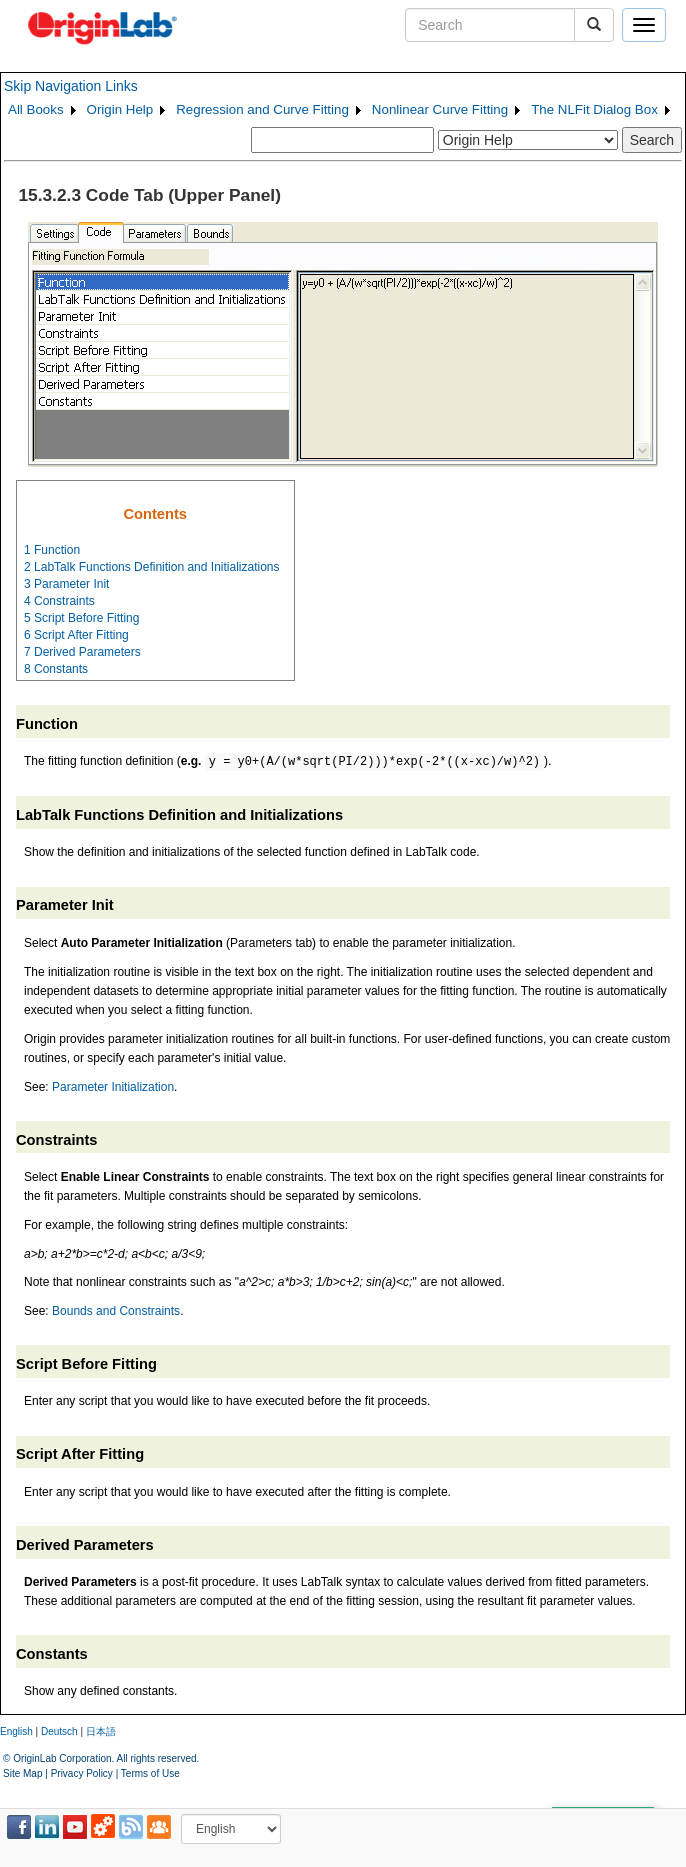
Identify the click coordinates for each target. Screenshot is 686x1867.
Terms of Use (150, 1773)
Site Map (22, 1773)
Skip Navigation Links (71, 86)
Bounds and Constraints (116, 1311)
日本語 (101, 1731)
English (16, 1731)
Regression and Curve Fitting (262, 109)
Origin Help (120, 109)
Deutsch (59, 1731)
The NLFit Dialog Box (594, 109)
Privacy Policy (82, 1773)
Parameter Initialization (113, 1087)
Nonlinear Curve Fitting (440, 109)
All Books (36, 109)
